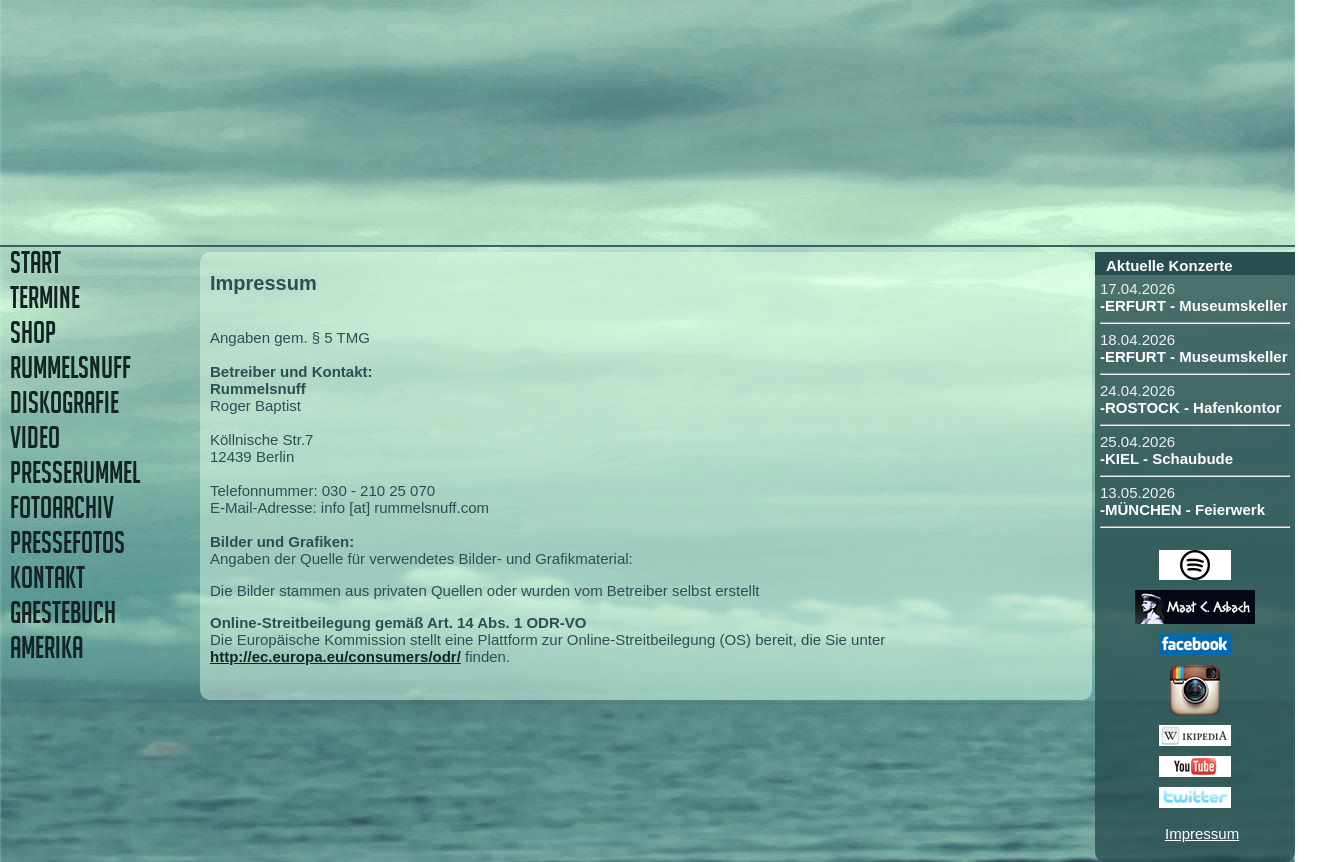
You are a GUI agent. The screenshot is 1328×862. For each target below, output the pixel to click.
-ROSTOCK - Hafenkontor (1190, 407)
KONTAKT (47, 577)
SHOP (33, 332)
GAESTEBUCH (63, 612)
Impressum (1202, 833)
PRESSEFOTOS (67, 542)
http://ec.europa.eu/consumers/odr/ (335, 656)
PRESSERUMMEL (75, 472)
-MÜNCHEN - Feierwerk (1182, 509)
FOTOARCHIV (62, 507)
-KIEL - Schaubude (1166, 458)
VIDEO (35, 437)
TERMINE (45, 297)
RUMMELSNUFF (70, 367)
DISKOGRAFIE (64, 402)
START (35, 262)
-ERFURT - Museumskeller (1194, 305)
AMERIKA (46, 647)
